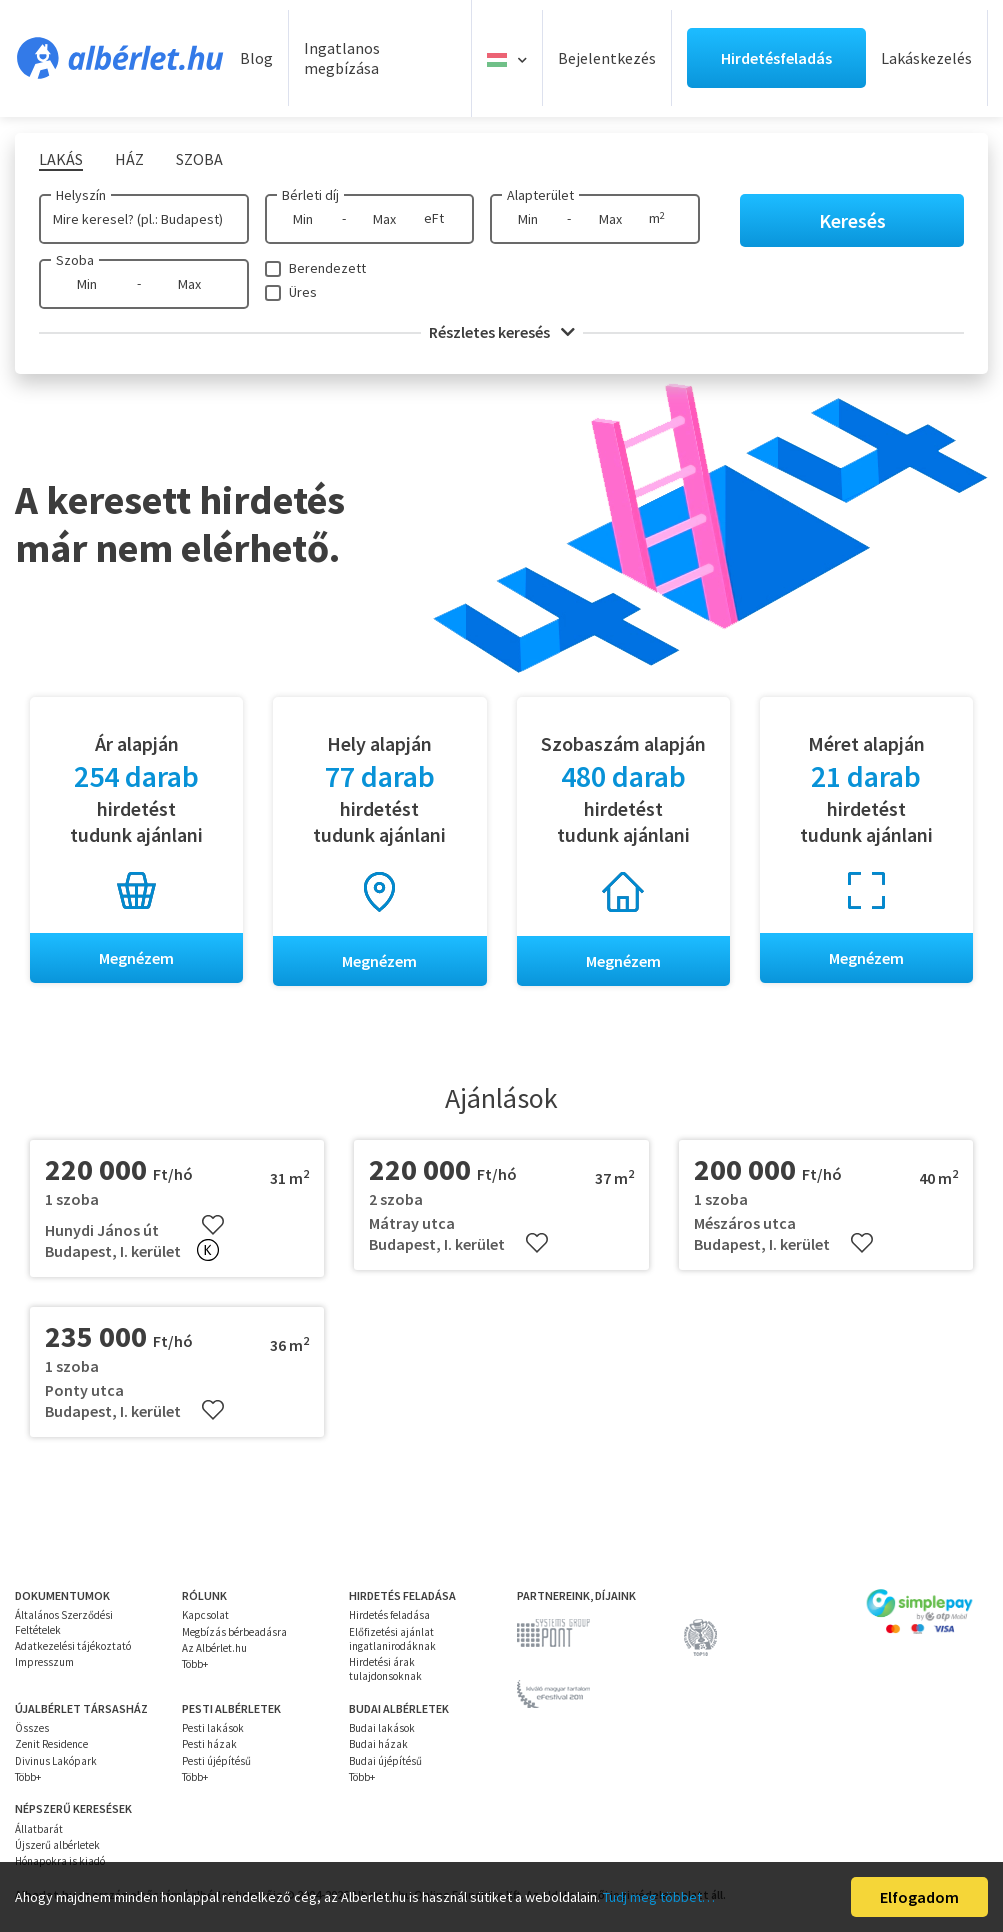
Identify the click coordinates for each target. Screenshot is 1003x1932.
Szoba (75, 260)
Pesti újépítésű (216, 1761)
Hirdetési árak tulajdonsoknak (385, 1669)
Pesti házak (209, 1745)
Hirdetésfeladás (776, 58)
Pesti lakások (213, 1728)
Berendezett (327, 268)
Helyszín (81, 195)
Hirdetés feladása (389, 1615)
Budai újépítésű (385, 1761)
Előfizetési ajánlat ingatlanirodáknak (392, 1639)
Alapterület (540, 195)
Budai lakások (382, 1728)
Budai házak (378, 1745)
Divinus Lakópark (56, 1761)
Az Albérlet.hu (214, 1648)
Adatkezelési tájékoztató (73, 1646)
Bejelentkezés (607, 58)
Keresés (852, 220)
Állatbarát (39, 1829)
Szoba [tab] (199, 159)
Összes (32, 1728)
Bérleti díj (310, 195)
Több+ (195, 1664)
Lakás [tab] (61, 159)
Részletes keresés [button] (502, 332)
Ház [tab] (129, 159)
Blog (256, 58)
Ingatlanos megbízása (342, 58)
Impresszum (44, 1662)
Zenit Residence (51, 1745)
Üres (303, 292)
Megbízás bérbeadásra (234, 1632)
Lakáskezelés (926, 58)
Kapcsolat (205, 1615)
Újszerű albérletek (57, 1845)
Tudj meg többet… (659, 1897)
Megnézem (136, 958)
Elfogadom (919, 1897)
